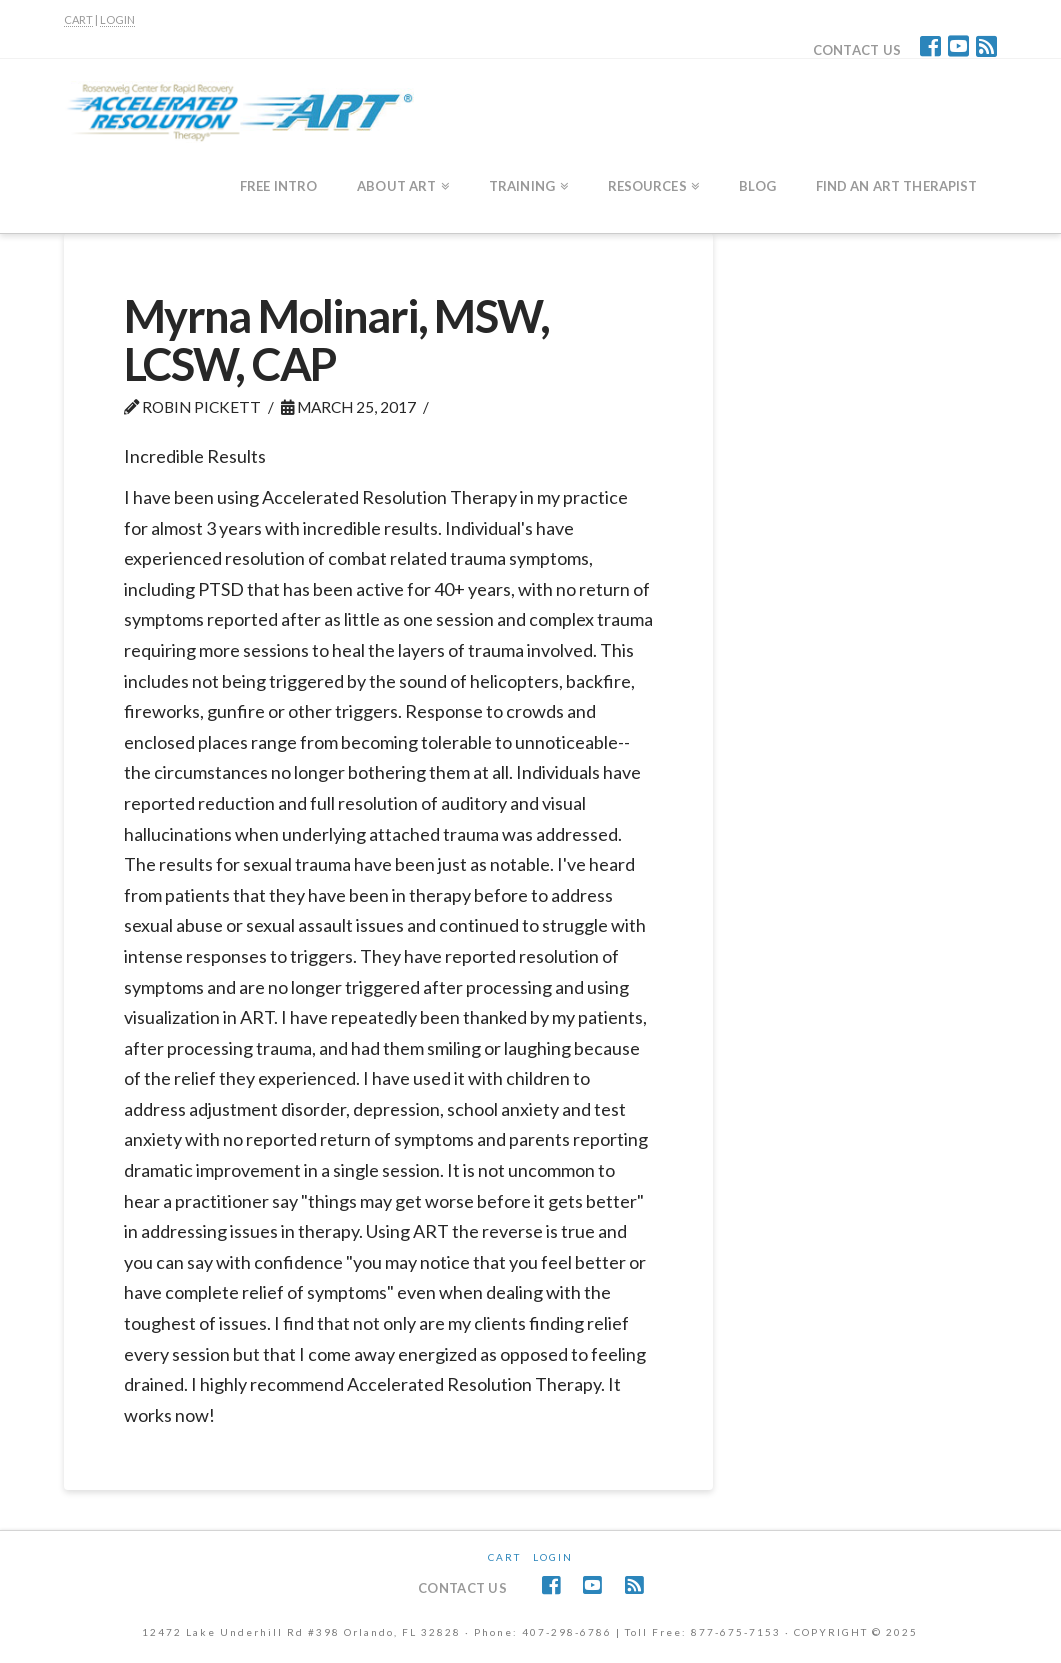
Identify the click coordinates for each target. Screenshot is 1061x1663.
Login (553, 1557)
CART (78, 19)
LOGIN (117, 19)
